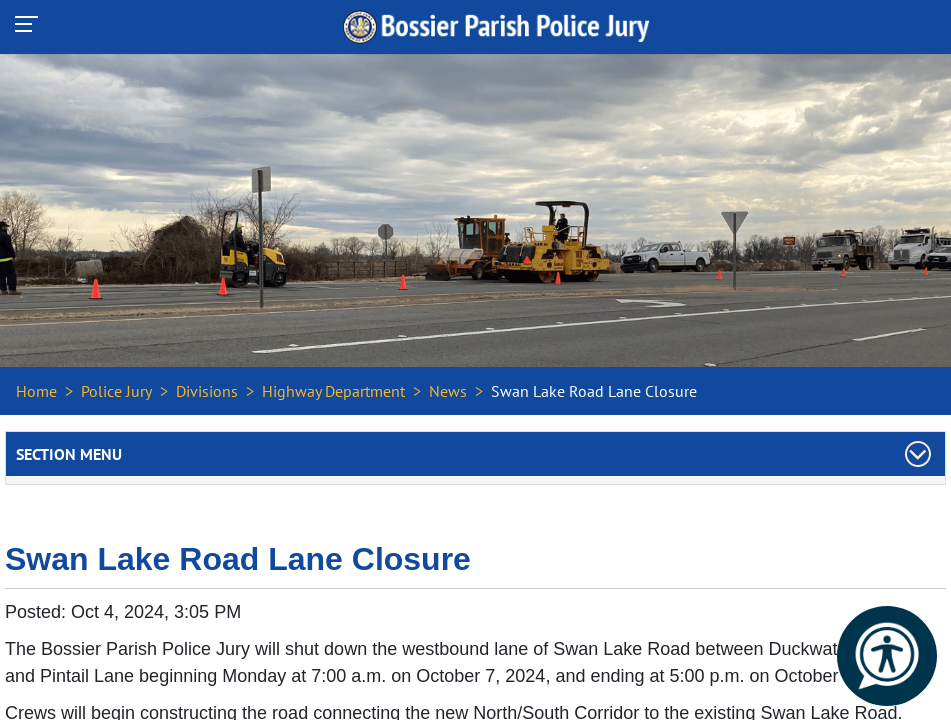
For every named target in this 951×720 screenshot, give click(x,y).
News (448, 391)
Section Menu (69, 454)
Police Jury (116, 391)
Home (36, 391)
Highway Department (333, 391)
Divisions (207, 391)
